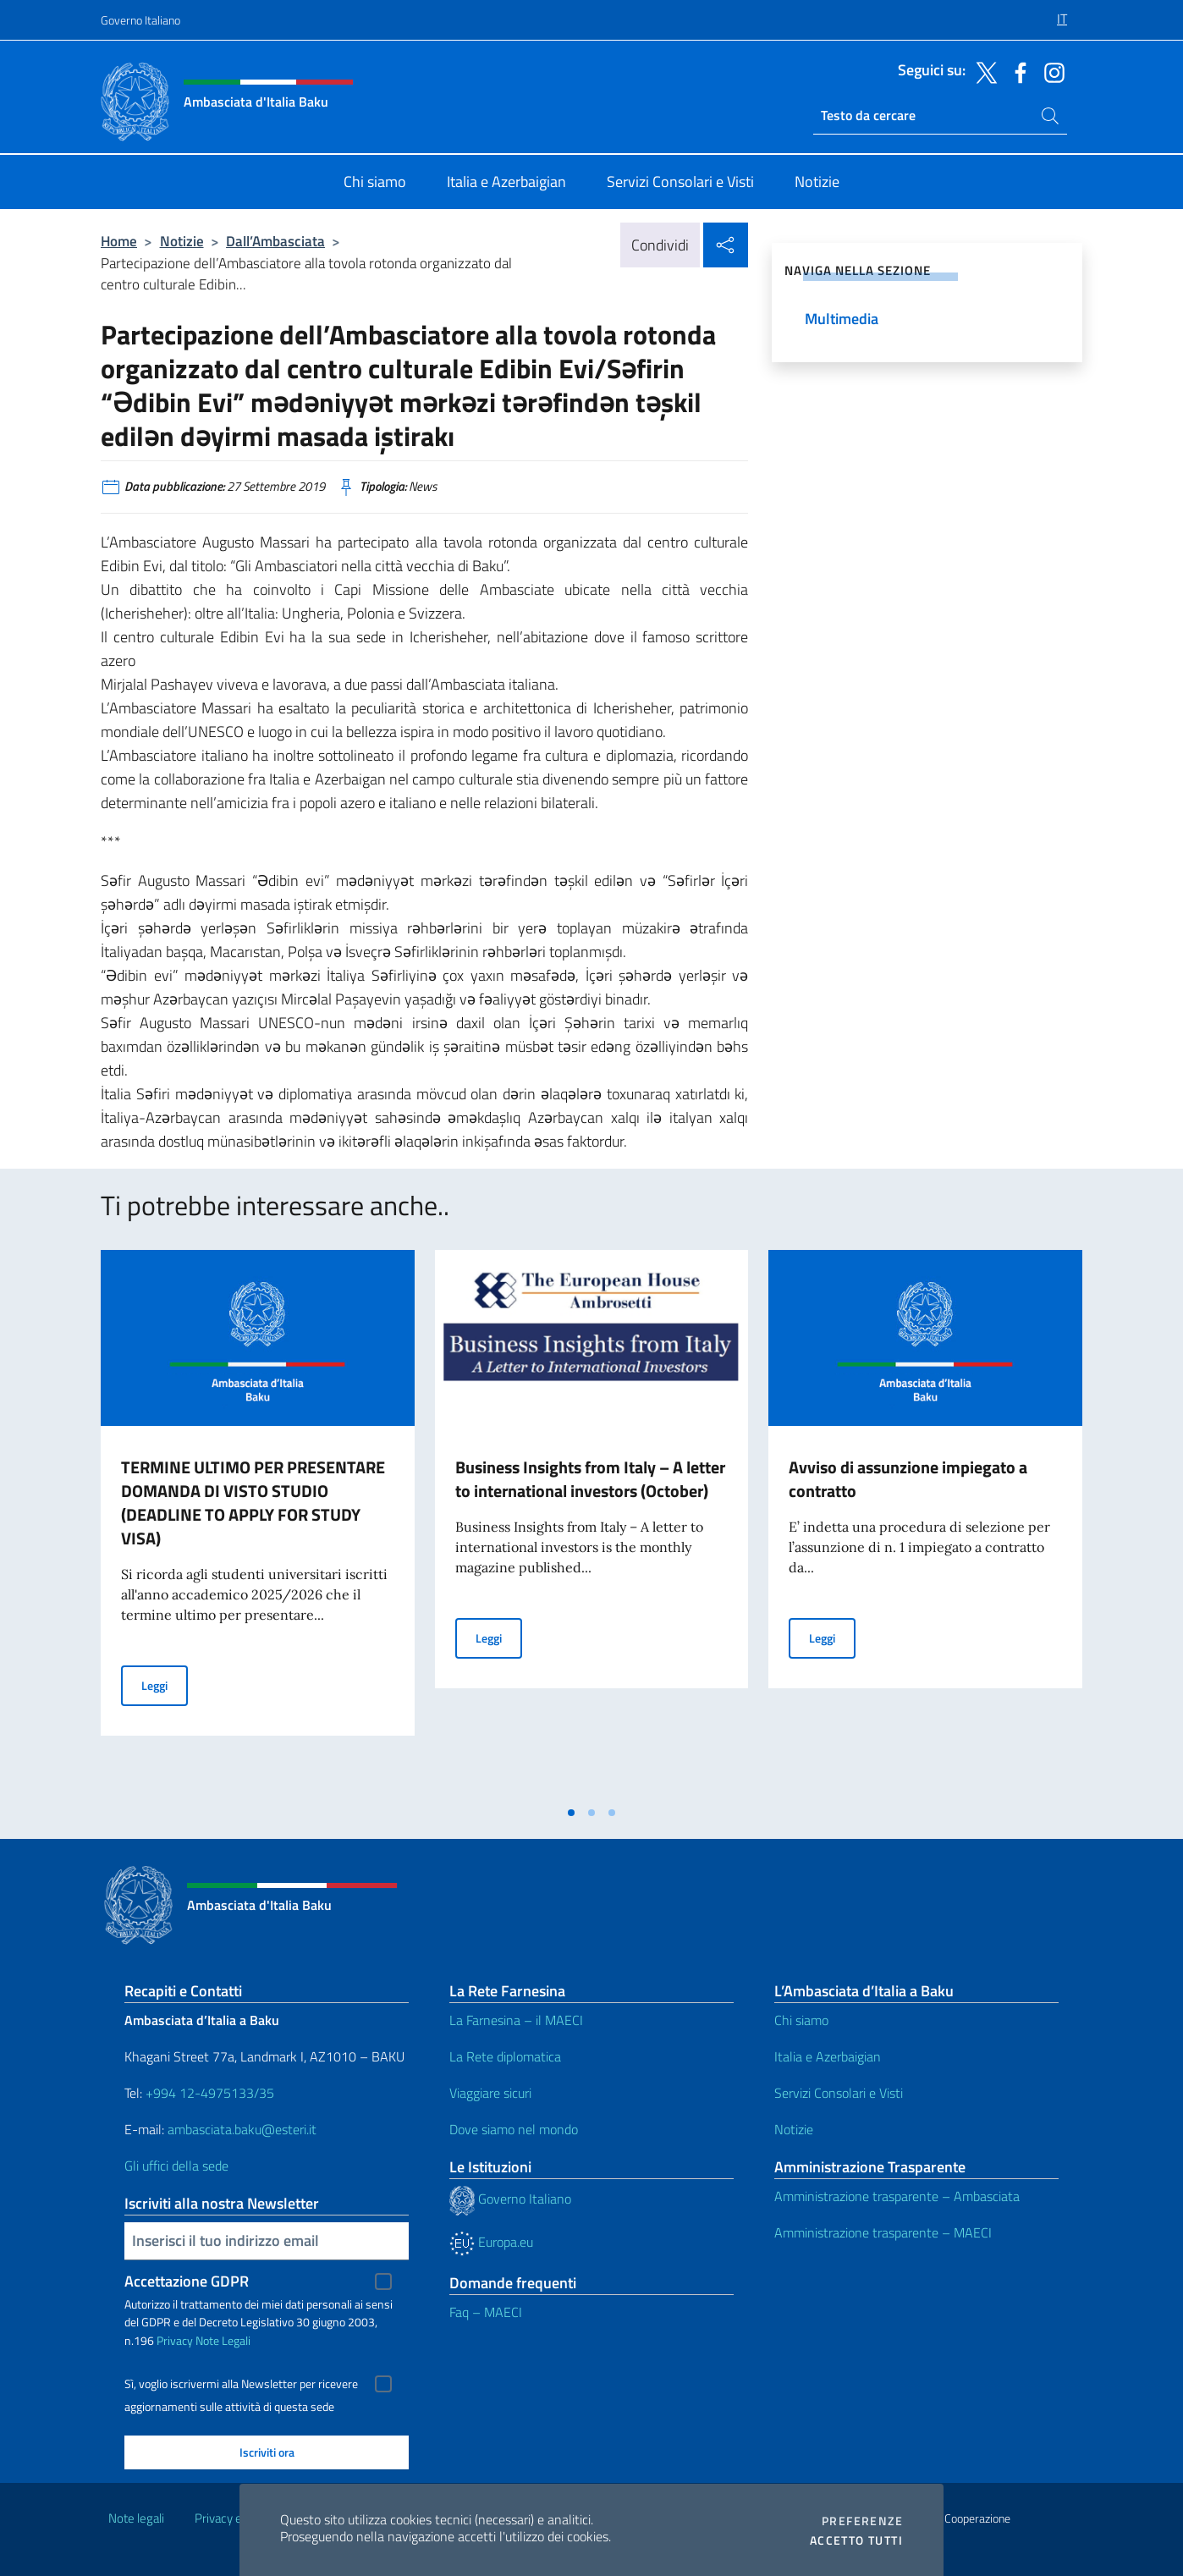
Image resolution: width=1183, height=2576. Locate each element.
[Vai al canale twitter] (982, 71)
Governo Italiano (140, 20)
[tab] (571, 1812)
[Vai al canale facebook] (1016, 71)
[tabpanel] (258, 1523)
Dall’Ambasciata (275, 240)
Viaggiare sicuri (490, 2093)
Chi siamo (801, 2020)
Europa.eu (491, 2242)
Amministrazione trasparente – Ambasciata (897, 2196)
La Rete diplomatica (505, 2056)
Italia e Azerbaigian (827, 2056)
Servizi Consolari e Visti (838, 2093)
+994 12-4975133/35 (208, 2093)
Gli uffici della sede (176, 2165)
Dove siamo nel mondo (513, 2129)
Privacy (175, 2340)
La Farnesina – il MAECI (516, 2020)
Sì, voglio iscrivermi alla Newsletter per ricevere (241, 2384)
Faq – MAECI (485, 2312)
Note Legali (222, 2340)
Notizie (182, 240)
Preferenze (862, 2521)
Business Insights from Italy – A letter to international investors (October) (590, 1479)
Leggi (164, 1684)
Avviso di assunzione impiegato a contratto (908, 1479)
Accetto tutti (856, 2540)
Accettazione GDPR (186, 2281)
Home (119, 240)
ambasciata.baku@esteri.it (242, 2129)
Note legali (136, 2518)
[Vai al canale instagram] (1050, 71)
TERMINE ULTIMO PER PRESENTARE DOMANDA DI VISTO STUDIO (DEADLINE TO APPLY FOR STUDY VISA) (253, 1502)
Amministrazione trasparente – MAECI (883, 2232)
